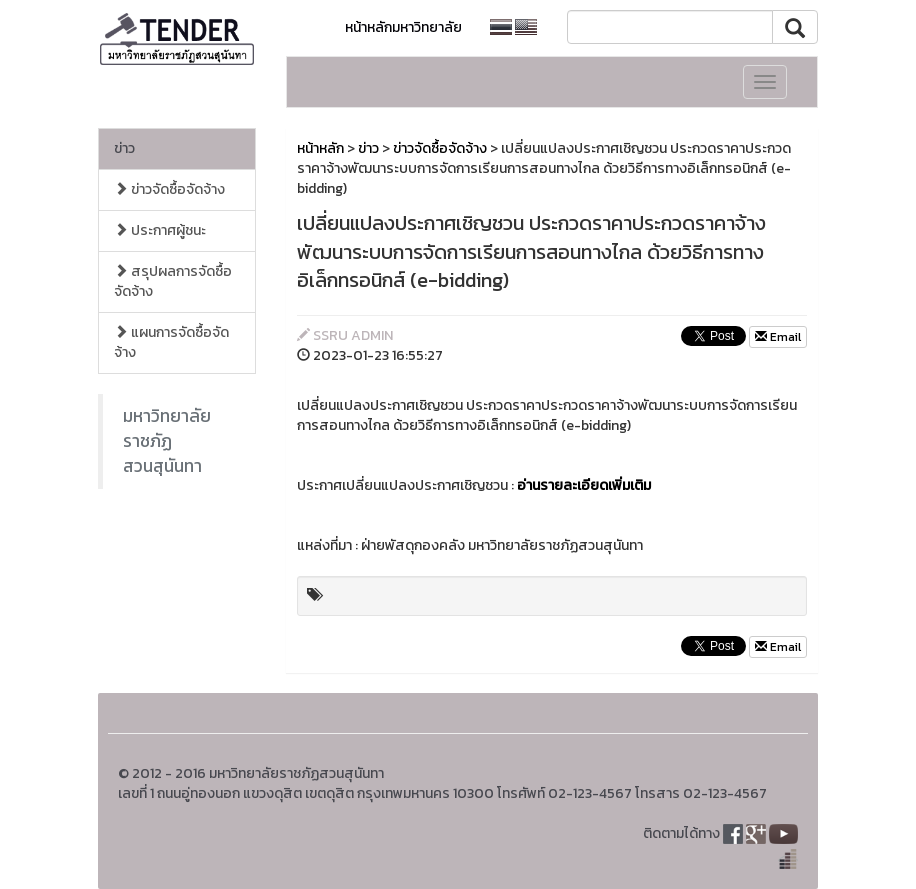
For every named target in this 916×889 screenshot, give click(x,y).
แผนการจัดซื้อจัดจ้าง (171, 342)
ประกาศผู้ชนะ (160, 230)
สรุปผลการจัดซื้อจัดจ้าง (173, 281)
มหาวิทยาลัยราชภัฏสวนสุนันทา (167, 441)
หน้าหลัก (320, 148)
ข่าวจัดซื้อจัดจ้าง (169, 189)
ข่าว (124, 148)
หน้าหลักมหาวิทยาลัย (403, 27)
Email (778, 337)
